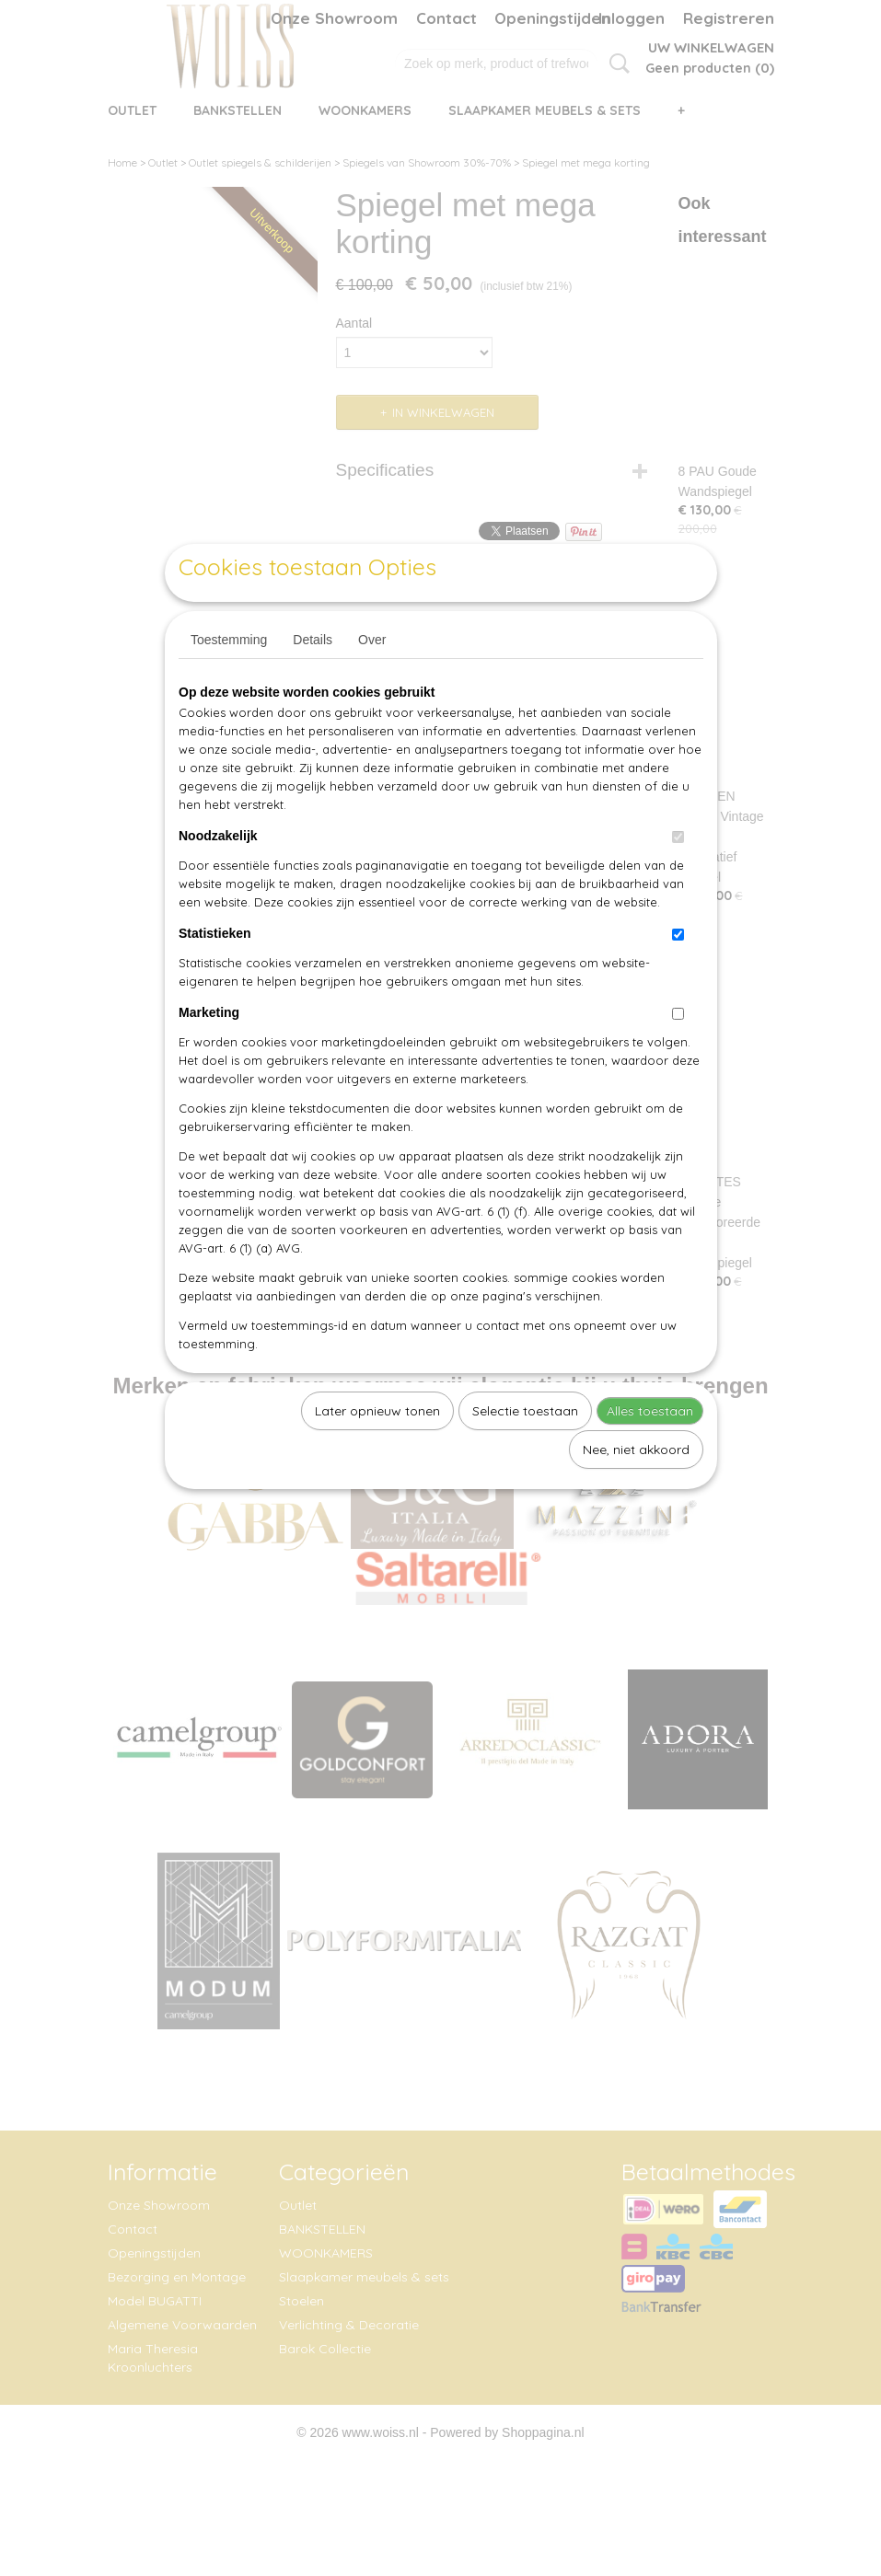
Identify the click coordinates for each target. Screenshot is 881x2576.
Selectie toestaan (525, 1453)
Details (312, 682)
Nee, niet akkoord (636, 1492)
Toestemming (229, 682)
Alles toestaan (650, 1453)
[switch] (678, 879)
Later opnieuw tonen (377, 1453)
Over (372, 682)
